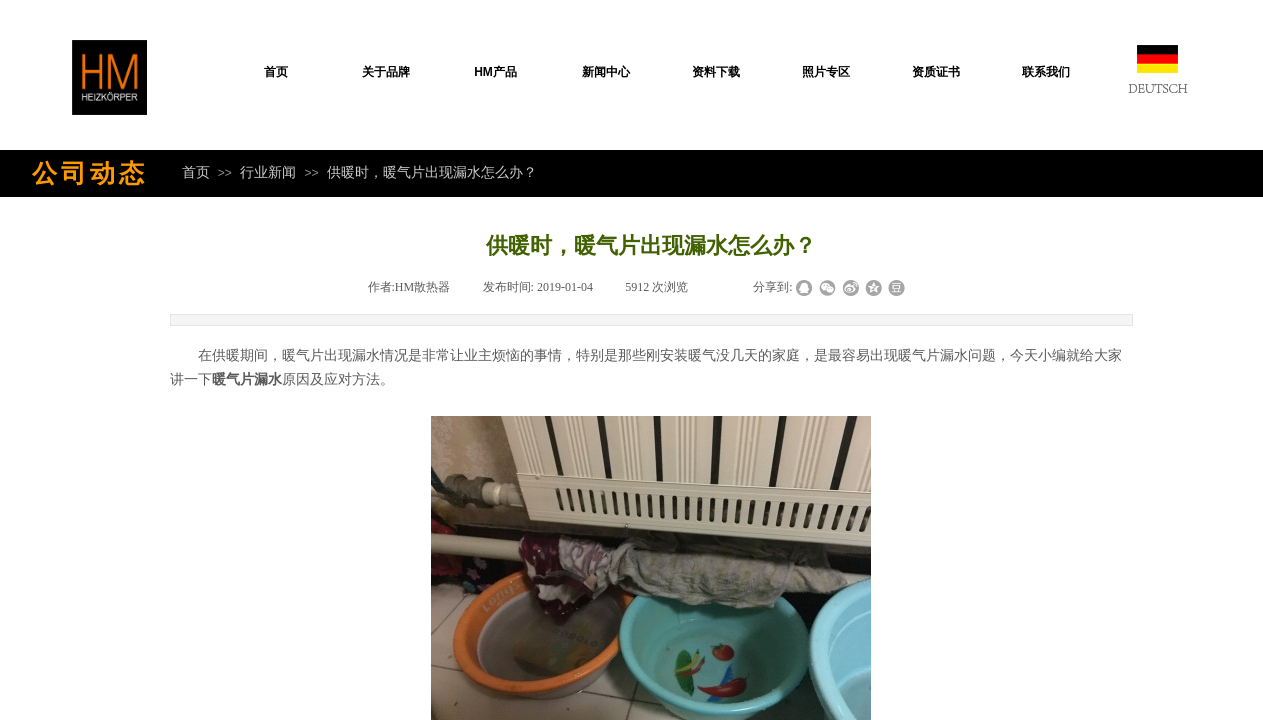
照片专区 (826, 72)
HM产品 (495, 72)
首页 (276, 72)
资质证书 (936, 72)
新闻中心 (606, 72)
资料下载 (716, 72)
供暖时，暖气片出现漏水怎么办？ (432, 172)
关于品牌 (386, 72)
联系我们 (1046, 72)
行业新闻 (268, 172)
